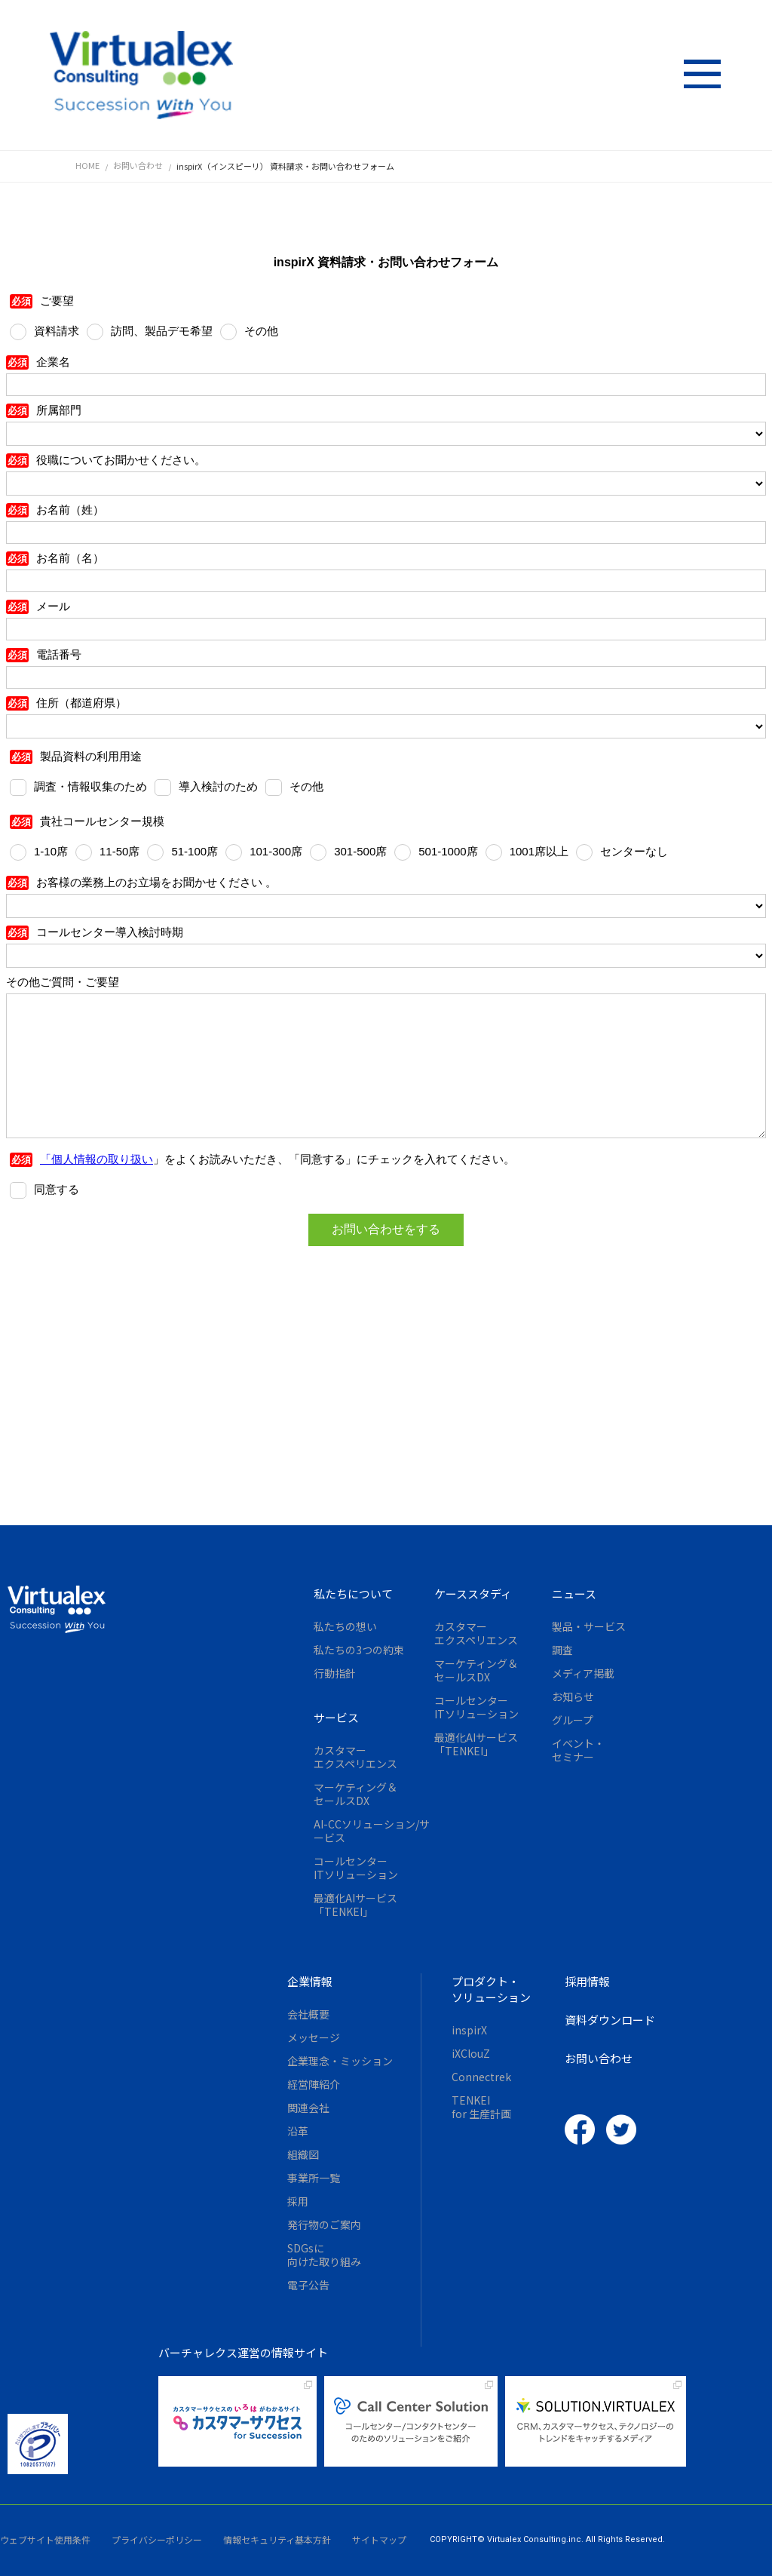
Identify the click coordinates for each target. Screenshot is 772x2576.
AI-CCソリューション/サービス (372, 1830)
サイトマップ (379, 2539)
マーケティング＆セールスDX (355, 1793)
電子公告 (308, 2284)
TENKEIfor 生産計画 (481, 2106)
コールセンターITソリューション (356, 1867)
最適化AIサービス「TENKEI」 (355, 1904)
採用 (297, 2201)
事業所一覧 (313, 2177)
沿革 (297, 2130)
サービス (336, 1717)
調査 (562, 1649)
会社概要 (308, 2014)
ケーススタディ (473, 1593)
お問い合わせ (599, 2058)
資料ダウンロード (610, 2020)
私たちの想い (345, 1626)
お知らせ (573, 1696)
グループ (572, 1719)
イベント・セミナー (578, 1750)
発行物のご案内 (324, 2224)
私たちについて (353, 1593)
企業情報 (309, 1981)
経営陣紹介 (313, 2084)
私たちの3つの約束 (359, 1649)
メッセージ (313, 2037)
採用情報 (587, 1981)
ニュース (574, 1593)
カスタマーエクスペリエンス (355, 1756)
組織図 (303, 2154)
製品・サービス (589, 1626)
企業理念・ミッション (340, 2060)
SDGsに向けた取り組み (324, 2254)
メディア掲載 (583, 1673)
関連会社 (308, 2107)
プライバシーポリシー (157, 2539)
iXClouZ (471, 2053)
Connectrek (481, 2076)
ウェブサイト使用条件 (45, 2539)
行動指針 (335, 1673)
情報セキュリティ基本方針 (277, 2539)
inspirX (469, 2029)
